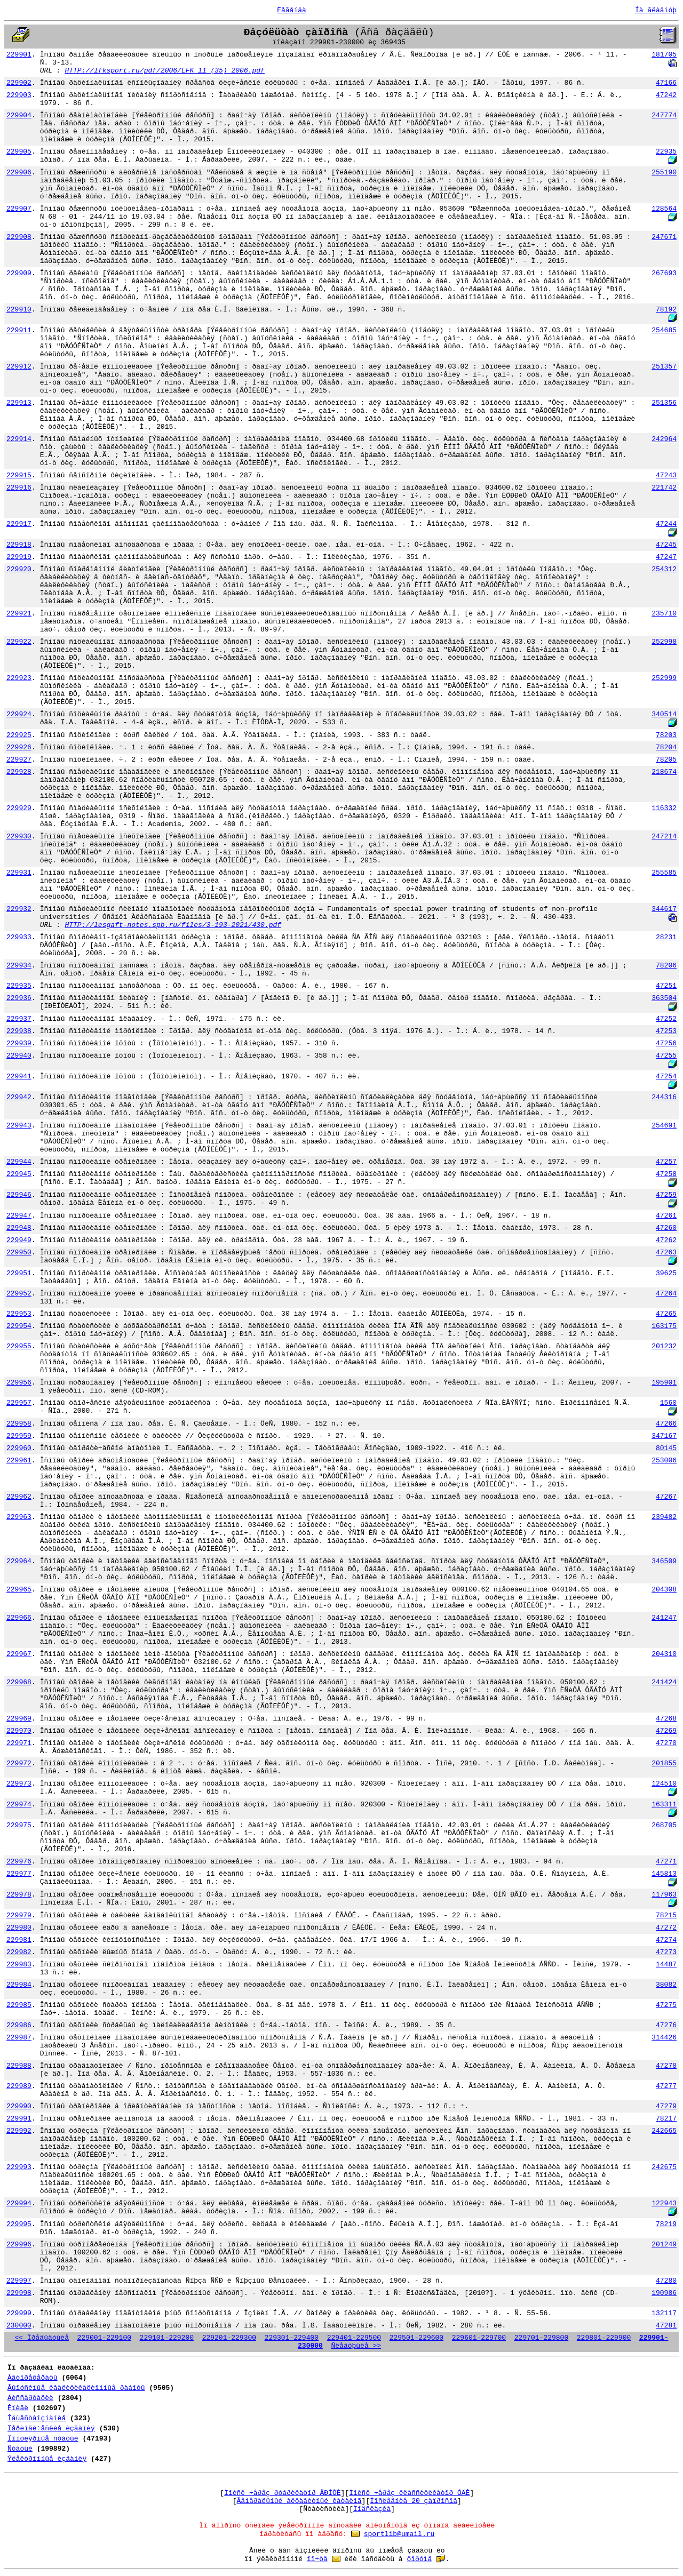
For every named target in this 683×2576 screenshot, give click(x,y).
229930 (18, 837)
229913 (18, 403)
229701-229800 (541, 2338)
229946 (18, 1195)
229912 (18, 367)
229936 (18, 998)
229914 (18, 439)
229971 (18, 1743)
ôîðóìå (419, 2559)
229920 (18, 569)
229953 (18, 1314)
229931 (18, 873)
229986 (18, 2025)
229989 (18, 2086)
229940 (18, 1056)
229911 (18, 330)
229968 (18, 1682)
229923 (18, 678)
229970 (18, 1731)
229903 (18, 95)
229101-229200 (167, 2338)
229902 (18, 83)
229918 (18, 545)
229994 (18, 2203)
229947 (18, 1216)
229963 (18, 1517)
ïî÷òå (317, 2559)
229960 (18, 1448)
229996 (18, 2245)
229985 (18, 2005)
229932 (18, 909)
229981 (18, 1940)
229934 (18, 966)
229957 (18, 1403)
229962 (18, 1497)
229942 (18, 1097)
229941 (18, 1077)
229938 (18, 1031)
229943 (18, 1126)
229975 (18, 1825)
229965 (18, 1590)
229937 (18, 1019)
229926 (18, 747)
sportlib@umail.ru (399, 2534)
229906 (18, 173)
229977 (18, 1874)
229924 (18, 714)
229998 (18, 2293)
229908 (18, 237)
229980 (18, 1928)
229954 (18, 1326)
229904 (18, 115)
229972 (18, 1763)
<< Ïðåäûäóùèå (42, 2338)
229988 (18, 2066)
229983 (18, 1965)
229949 (18, 1240)
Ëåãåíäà (291, 10)
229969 (18, 1719)
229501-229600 (416, 2338)
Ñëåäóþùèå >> (356, 2346)
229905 (18, 152)
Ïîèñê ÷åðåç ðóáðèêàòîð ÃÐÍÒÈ (282, 2493)
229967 (18, 1654)
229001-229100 (104, 2338)
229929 (18, 808)
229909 (18, 273)
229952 (18, 1294)
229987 (18, 2038)
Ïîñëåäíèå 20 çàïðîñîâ (413, 2501)
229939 (18, 1043)
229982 (18, 1952)
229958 (18, 1424)
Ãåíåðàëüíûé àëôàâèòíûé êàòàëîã (299, 2501)
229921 (18, 614)
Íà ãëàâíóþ (656, 10)
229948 (18, 1228)
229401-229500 (354, 2338)
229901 (18, 55)
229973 (18, 1784)
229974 (18, 1805)
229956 (18, 1383)
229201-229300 (229, 2338)
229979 (18, 1915)
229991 (18, 2119)
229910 (18, 310)
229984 (18, 1985)
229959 (18, 1436)
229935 (18, 986)
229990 (18, 2106)
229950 (18, 1253)
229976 (18, 1862)
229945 (18, 1174)
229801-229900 (604, 2338)
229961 (18, 1461)
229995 (18, 2224)
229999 (18, 2313)
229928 (18, 772)
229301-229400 (292, 2338)
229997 (18, 2281)
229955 (18, 1346)
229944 (18, 1162)
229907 (18, 209)
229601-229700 (479, 2338)
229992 (18, 2131)
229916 (18, 488)
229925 (18, 735)
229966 (18, 1618)
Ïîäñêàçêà (372, 2509)
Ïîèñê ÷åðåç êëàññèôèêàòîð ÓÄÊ (409, 2493)
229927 (18, 760)
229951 (18, 1273)
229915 (18, 475)
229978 (18, 1895)
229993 (18, 2167)
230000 (18, 2326)
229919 (18, 557)
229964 (18, 1561)
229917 (18, 524)
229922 (18, 642)
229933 (18, 937)
